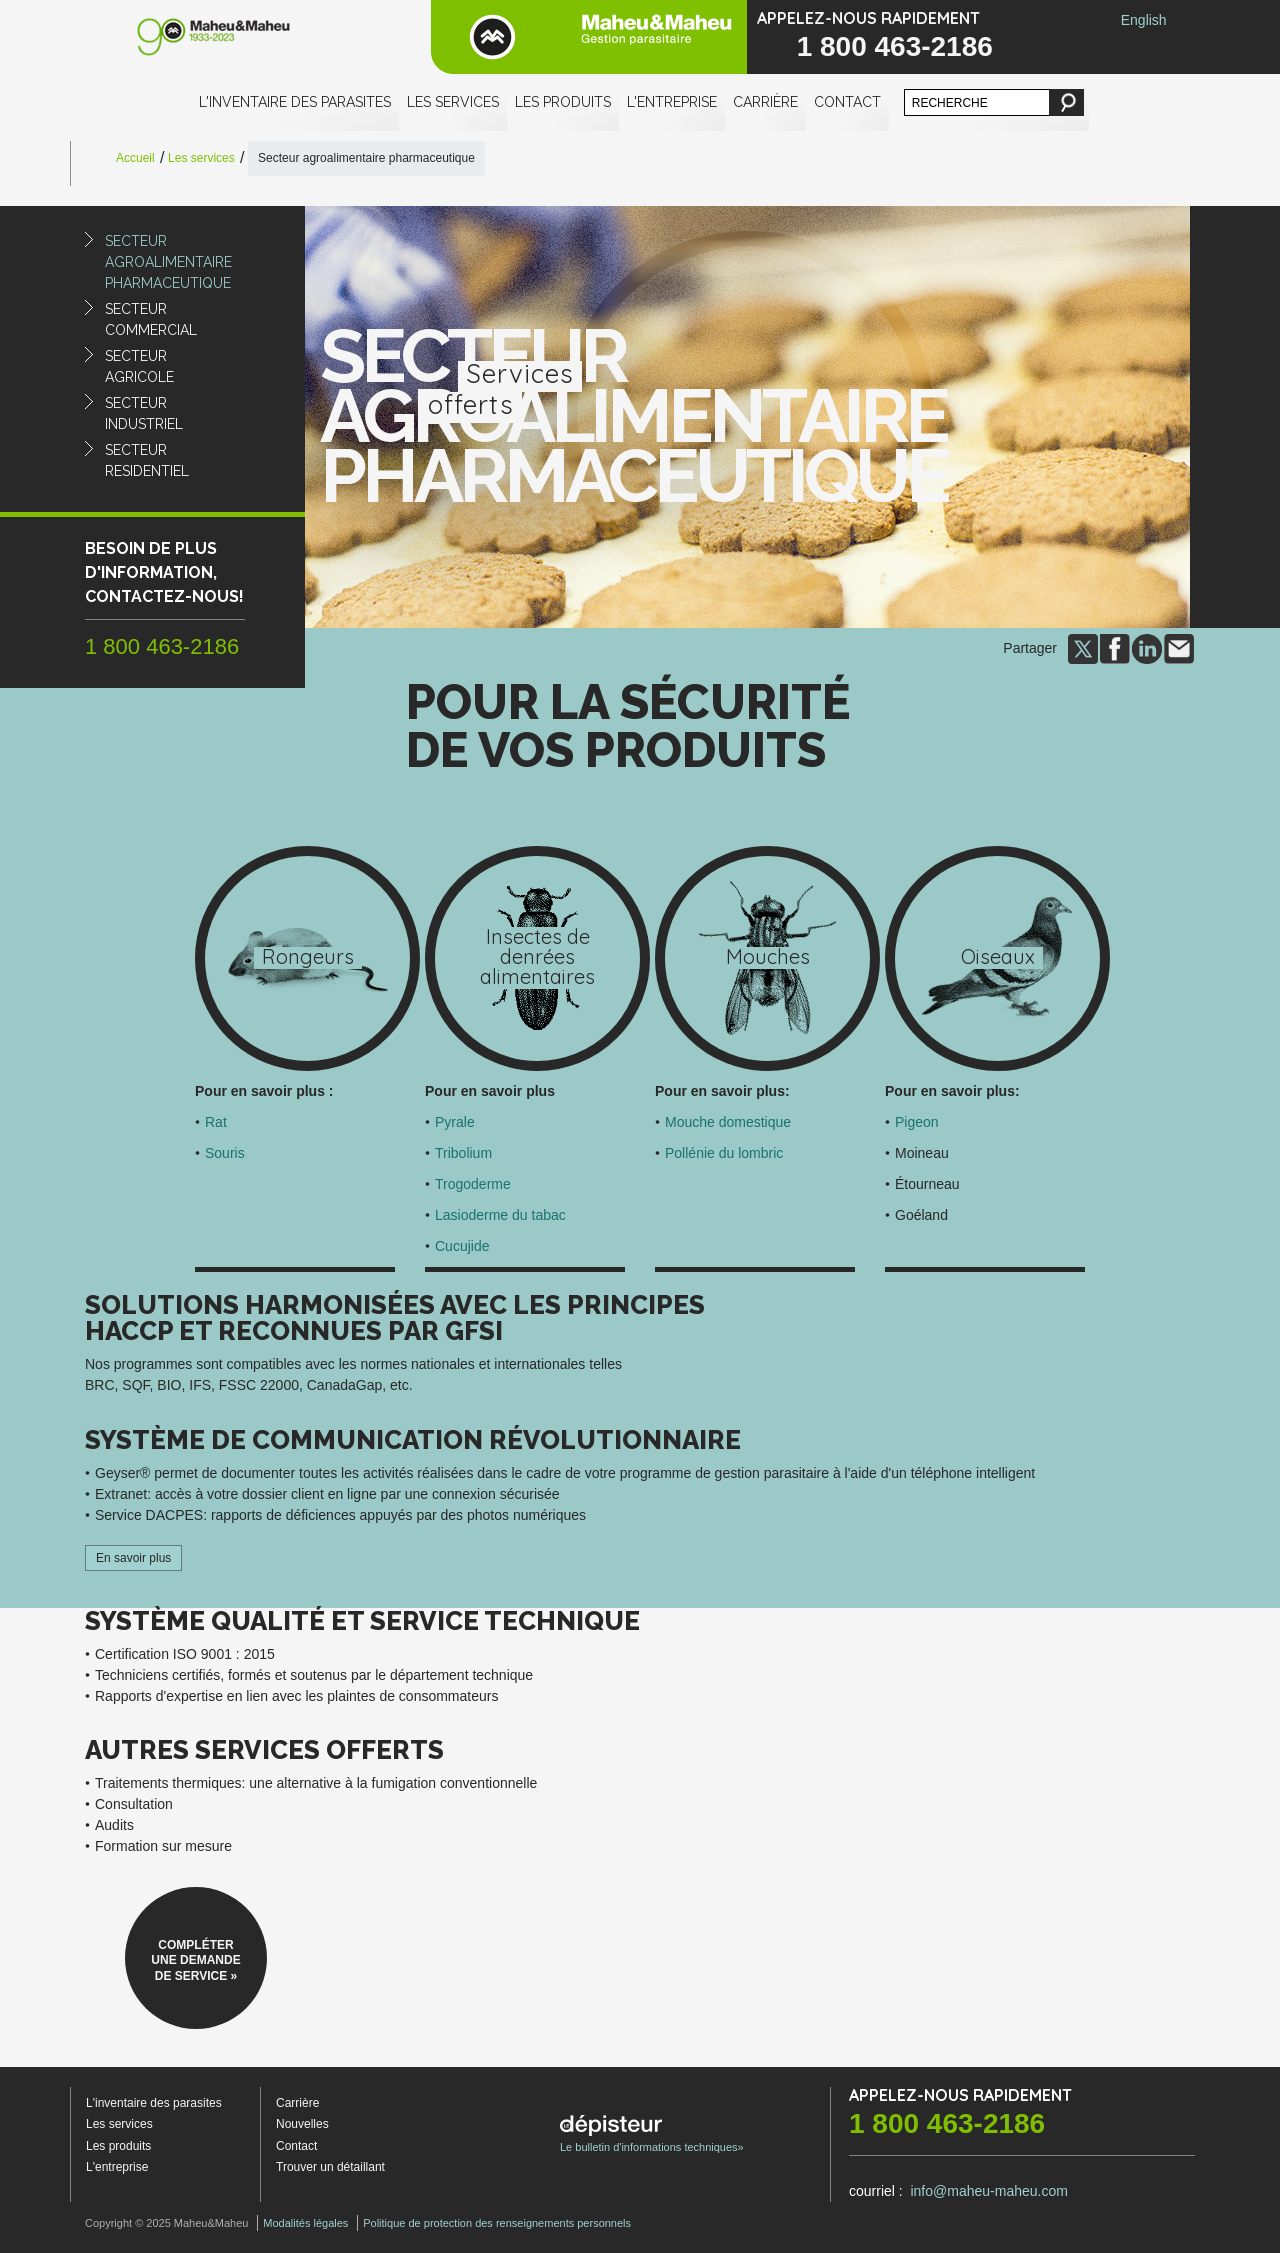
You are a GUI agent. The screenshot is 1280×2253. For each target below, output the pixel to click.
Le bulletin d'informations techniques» (652, 2134)
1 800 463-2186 (895, 46)
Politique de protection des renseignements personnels (497, 2223)
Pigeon (917, 1122)
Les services (453, 102)
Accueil (135, 158)
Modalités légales (305, 2223)
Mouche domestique (728, 1122)
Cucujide (462, 1246)
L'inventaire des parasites (295, 102)
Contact (847, 102)
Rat (216, 1122)
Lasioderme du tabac (500, 1215)
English (1144, 20)
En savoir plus (133, 1558)
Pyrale (455, 1122)
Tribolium (463, 1153)
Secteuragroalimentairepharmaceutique (168, 262)
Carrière (765, 102)
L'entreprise (672, 102)
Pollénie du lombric (724, 1153)
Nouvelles (302, 2124)
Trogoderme (473, 1184)
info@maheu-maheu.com (988, 2191)
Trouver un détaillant (330, 2167)
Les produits (563, 102)
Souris (225, 1153)
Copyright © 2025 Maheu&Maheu (166, 2223)
